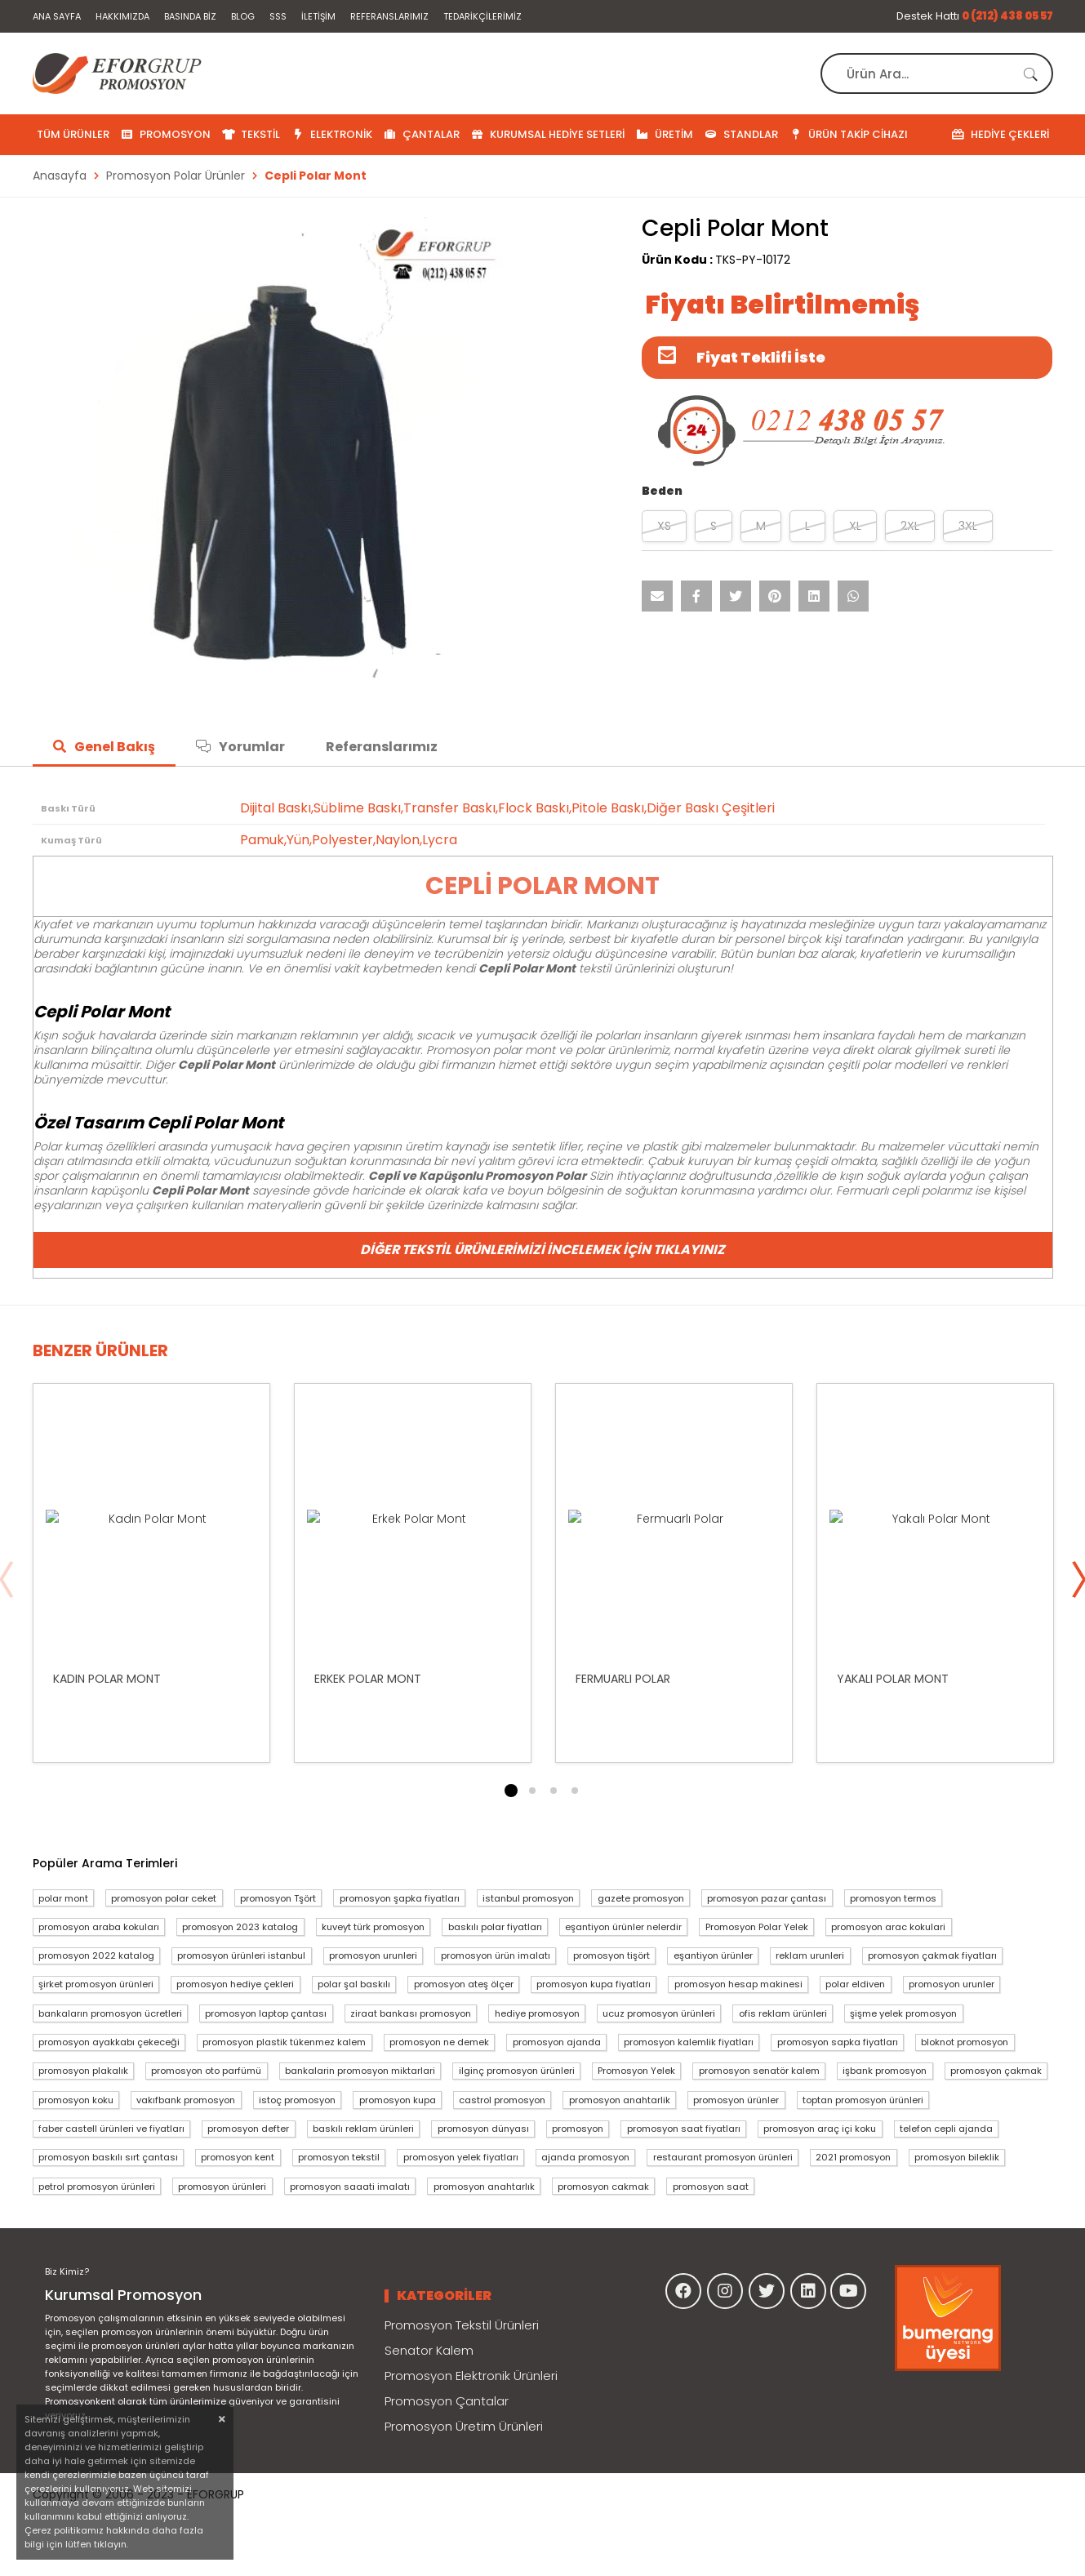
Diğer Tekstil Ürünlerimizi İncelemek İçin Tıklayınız (542, 1249)
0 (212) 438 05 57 (1007, 16)
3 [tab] (553, 1790)
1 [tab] (511, 1790)
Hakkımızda (122, 16)
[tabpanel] (151, 1573)
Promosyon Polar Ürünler (175, 175)
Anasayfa (60, 175)
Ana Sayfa (57, 16)
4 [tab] (574, 1790)
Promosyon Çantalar (447, 2400)
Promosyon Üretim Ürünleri (464, 2426)
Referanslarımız (389, 16)
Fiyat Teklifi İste (760, 357)
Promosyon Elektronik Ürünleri (471, 2375)
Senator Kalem (429, 2350)
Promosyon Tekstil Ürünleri (462, 2325)
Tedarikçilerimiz (482, 16)
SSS (278, 16)
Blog (243, 16)
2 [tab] (532, 1790)
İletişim (318, 16)
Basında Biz (190, 16)
